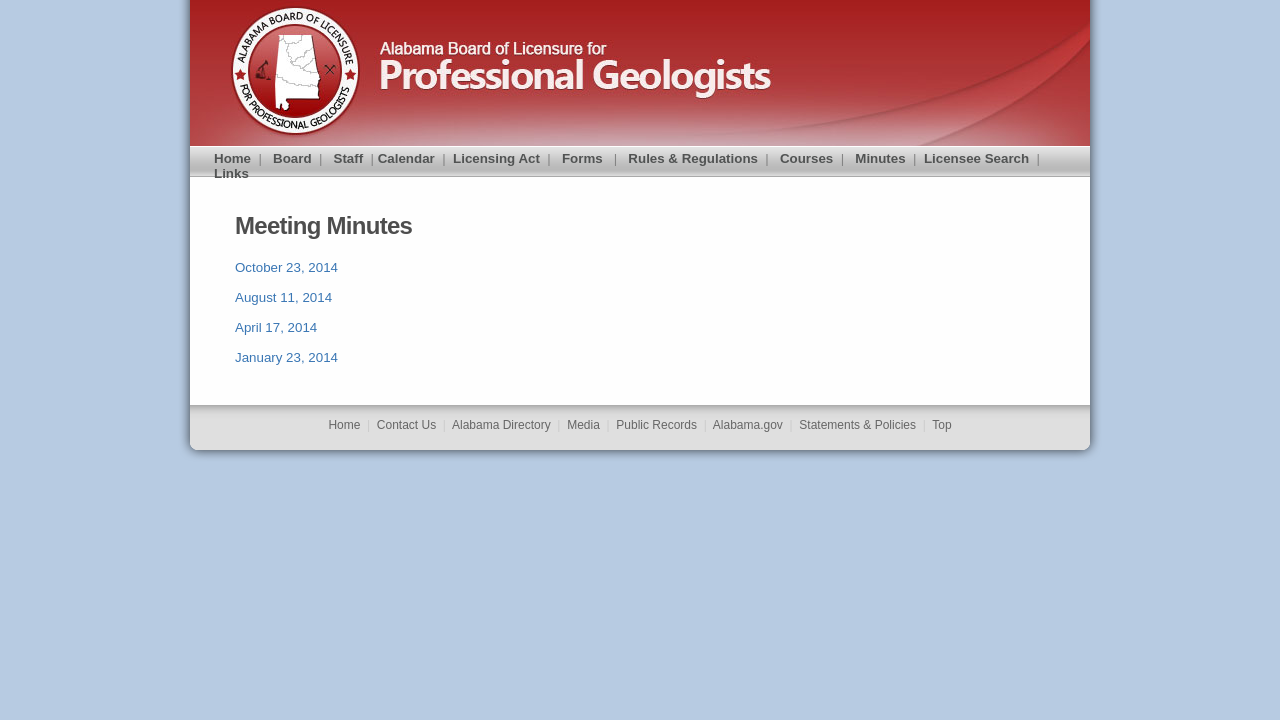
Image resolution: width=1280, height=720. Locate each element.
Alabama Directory (501, 425)
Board (292, 158)
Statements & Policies (857, 425)
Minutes (880, 158)
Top (941, 425)
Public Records (656, 425)
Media (583, 425)
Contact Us (406, 425)
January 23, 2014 (286, 357)
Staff (349, 158)
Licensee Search (976, 158)
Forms (582, 158)
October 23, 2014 (286, 267)
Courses (806, 158)
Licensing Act (496, 158)
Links (231, 173)
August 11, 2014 (283, 297)
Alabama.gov (748, 425)
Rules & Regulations (693, 158)
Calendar (406, 158)
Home (232, 158)
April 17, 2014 (276, 327)
